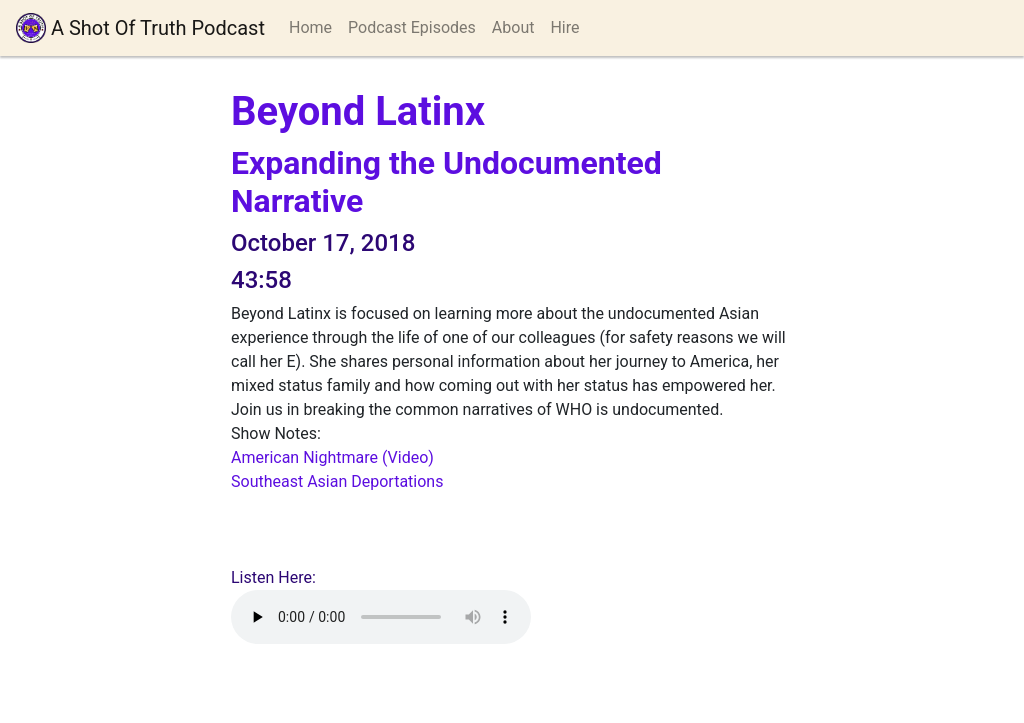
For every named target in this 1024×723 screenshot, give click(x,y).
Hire (564, 27)
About (513, 27)
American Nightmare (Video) (332, 457)
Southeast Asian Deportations (337, 481)
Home (310, 27)
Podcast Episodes (412, 27)
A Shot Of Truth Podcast (140, 28)
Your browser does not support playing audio (381, 617)
